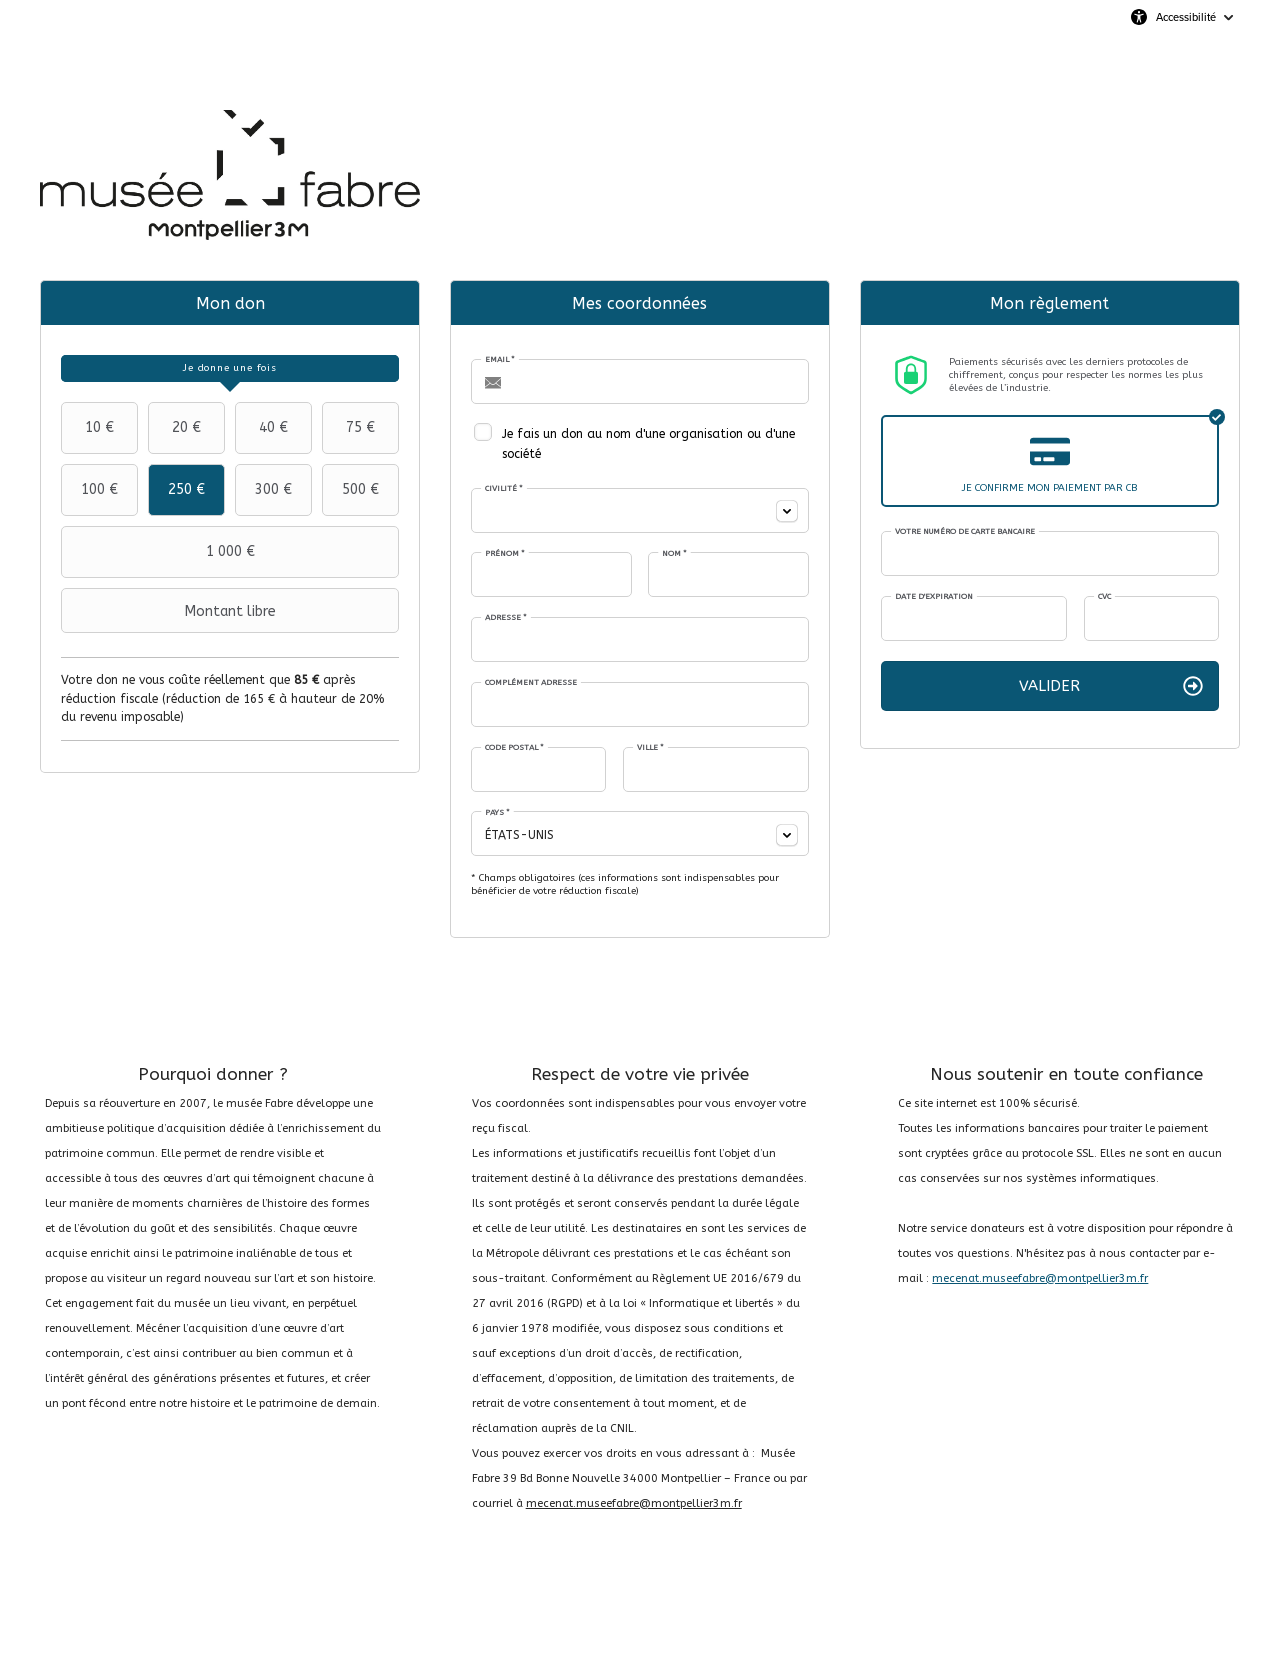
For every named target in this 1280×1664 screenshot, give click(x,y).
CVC (1104, 596)
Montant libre (170, 611)
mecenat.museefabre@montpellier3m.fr (634, 1503)
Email (500, 359)
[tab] (230, 368)
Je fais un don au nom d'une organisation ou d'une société (648, 444)
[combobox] (640, 510)
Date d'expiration (934, 596)
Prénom (505, 553)
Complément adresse (531, 682)
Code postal (514, 747)
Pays (497, 812)
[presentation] (230, 368)
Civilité (504, 488)
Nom (674, 553)
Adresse (506, 617)
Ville (650, 747)
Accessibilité (1186, 17)
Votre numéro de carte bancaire (965, 531)
